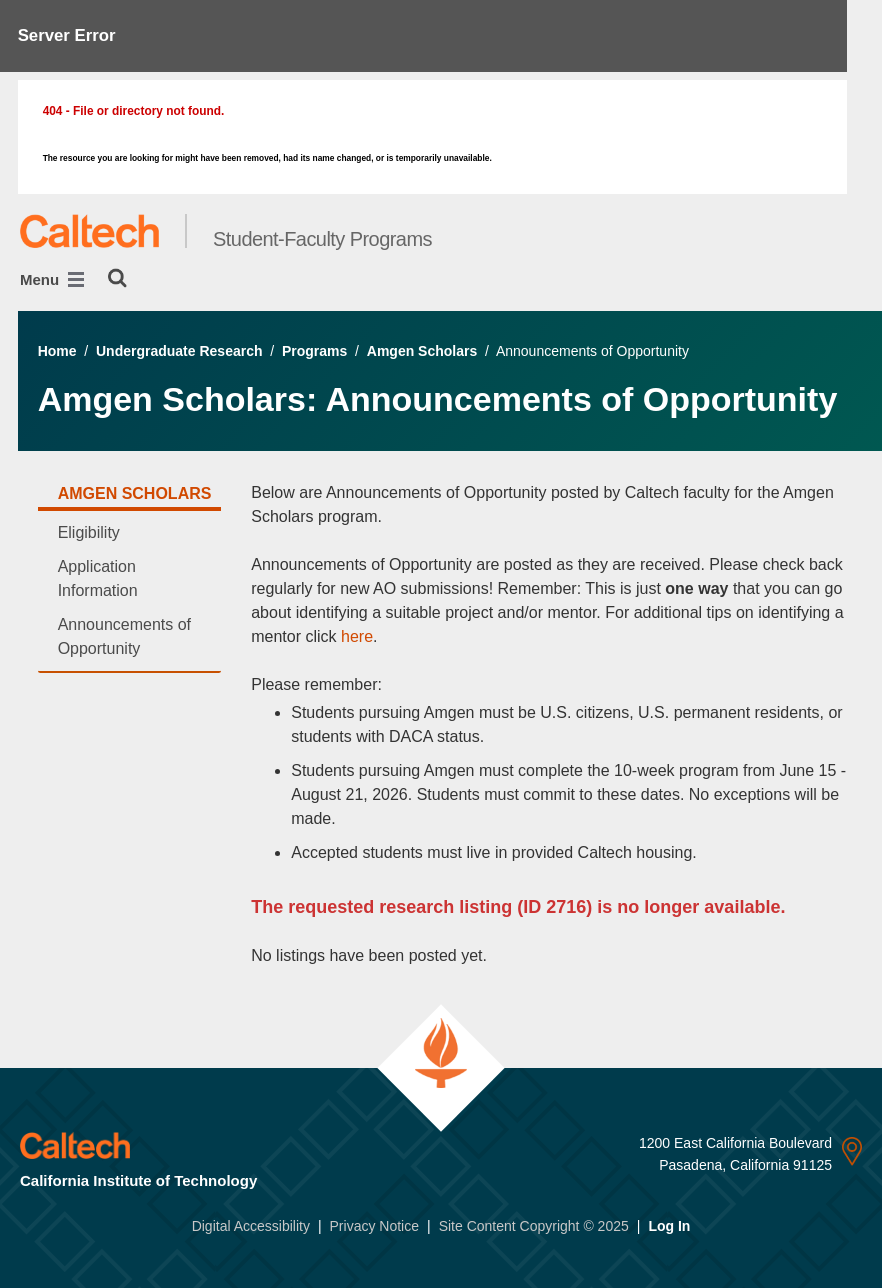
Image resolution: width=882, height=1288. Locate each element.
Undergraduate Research (179, 351)
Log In (669, 1226)
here (357, 636)
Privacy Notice (374, 1226)
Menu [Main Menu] (52, 279)
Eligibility (89, 532)
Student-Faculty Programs (322, 239)
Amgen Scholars (422, 351)
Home (57, 351)
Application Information (98, 578)
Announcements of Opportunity (124, 636)
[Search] (117, 278)
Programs (314, 351)
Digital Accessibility (251, 1226)
